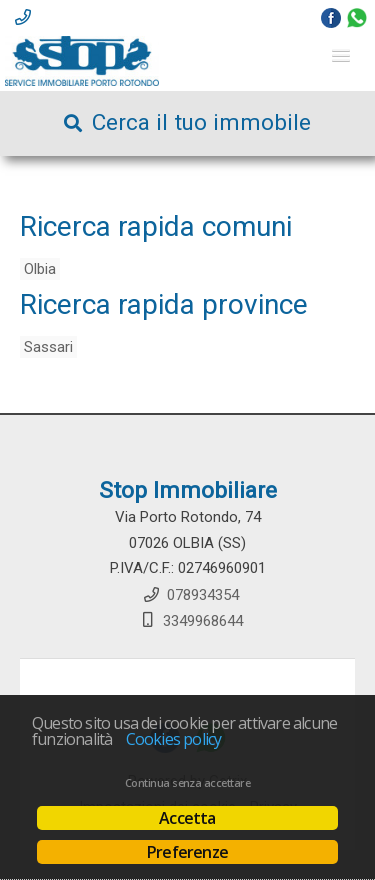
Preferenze (187, 852)
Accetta (187, 818)
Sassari (48, 347)
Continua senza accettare (187, 783)
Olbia (40, 269)
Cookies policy (174, 739)
